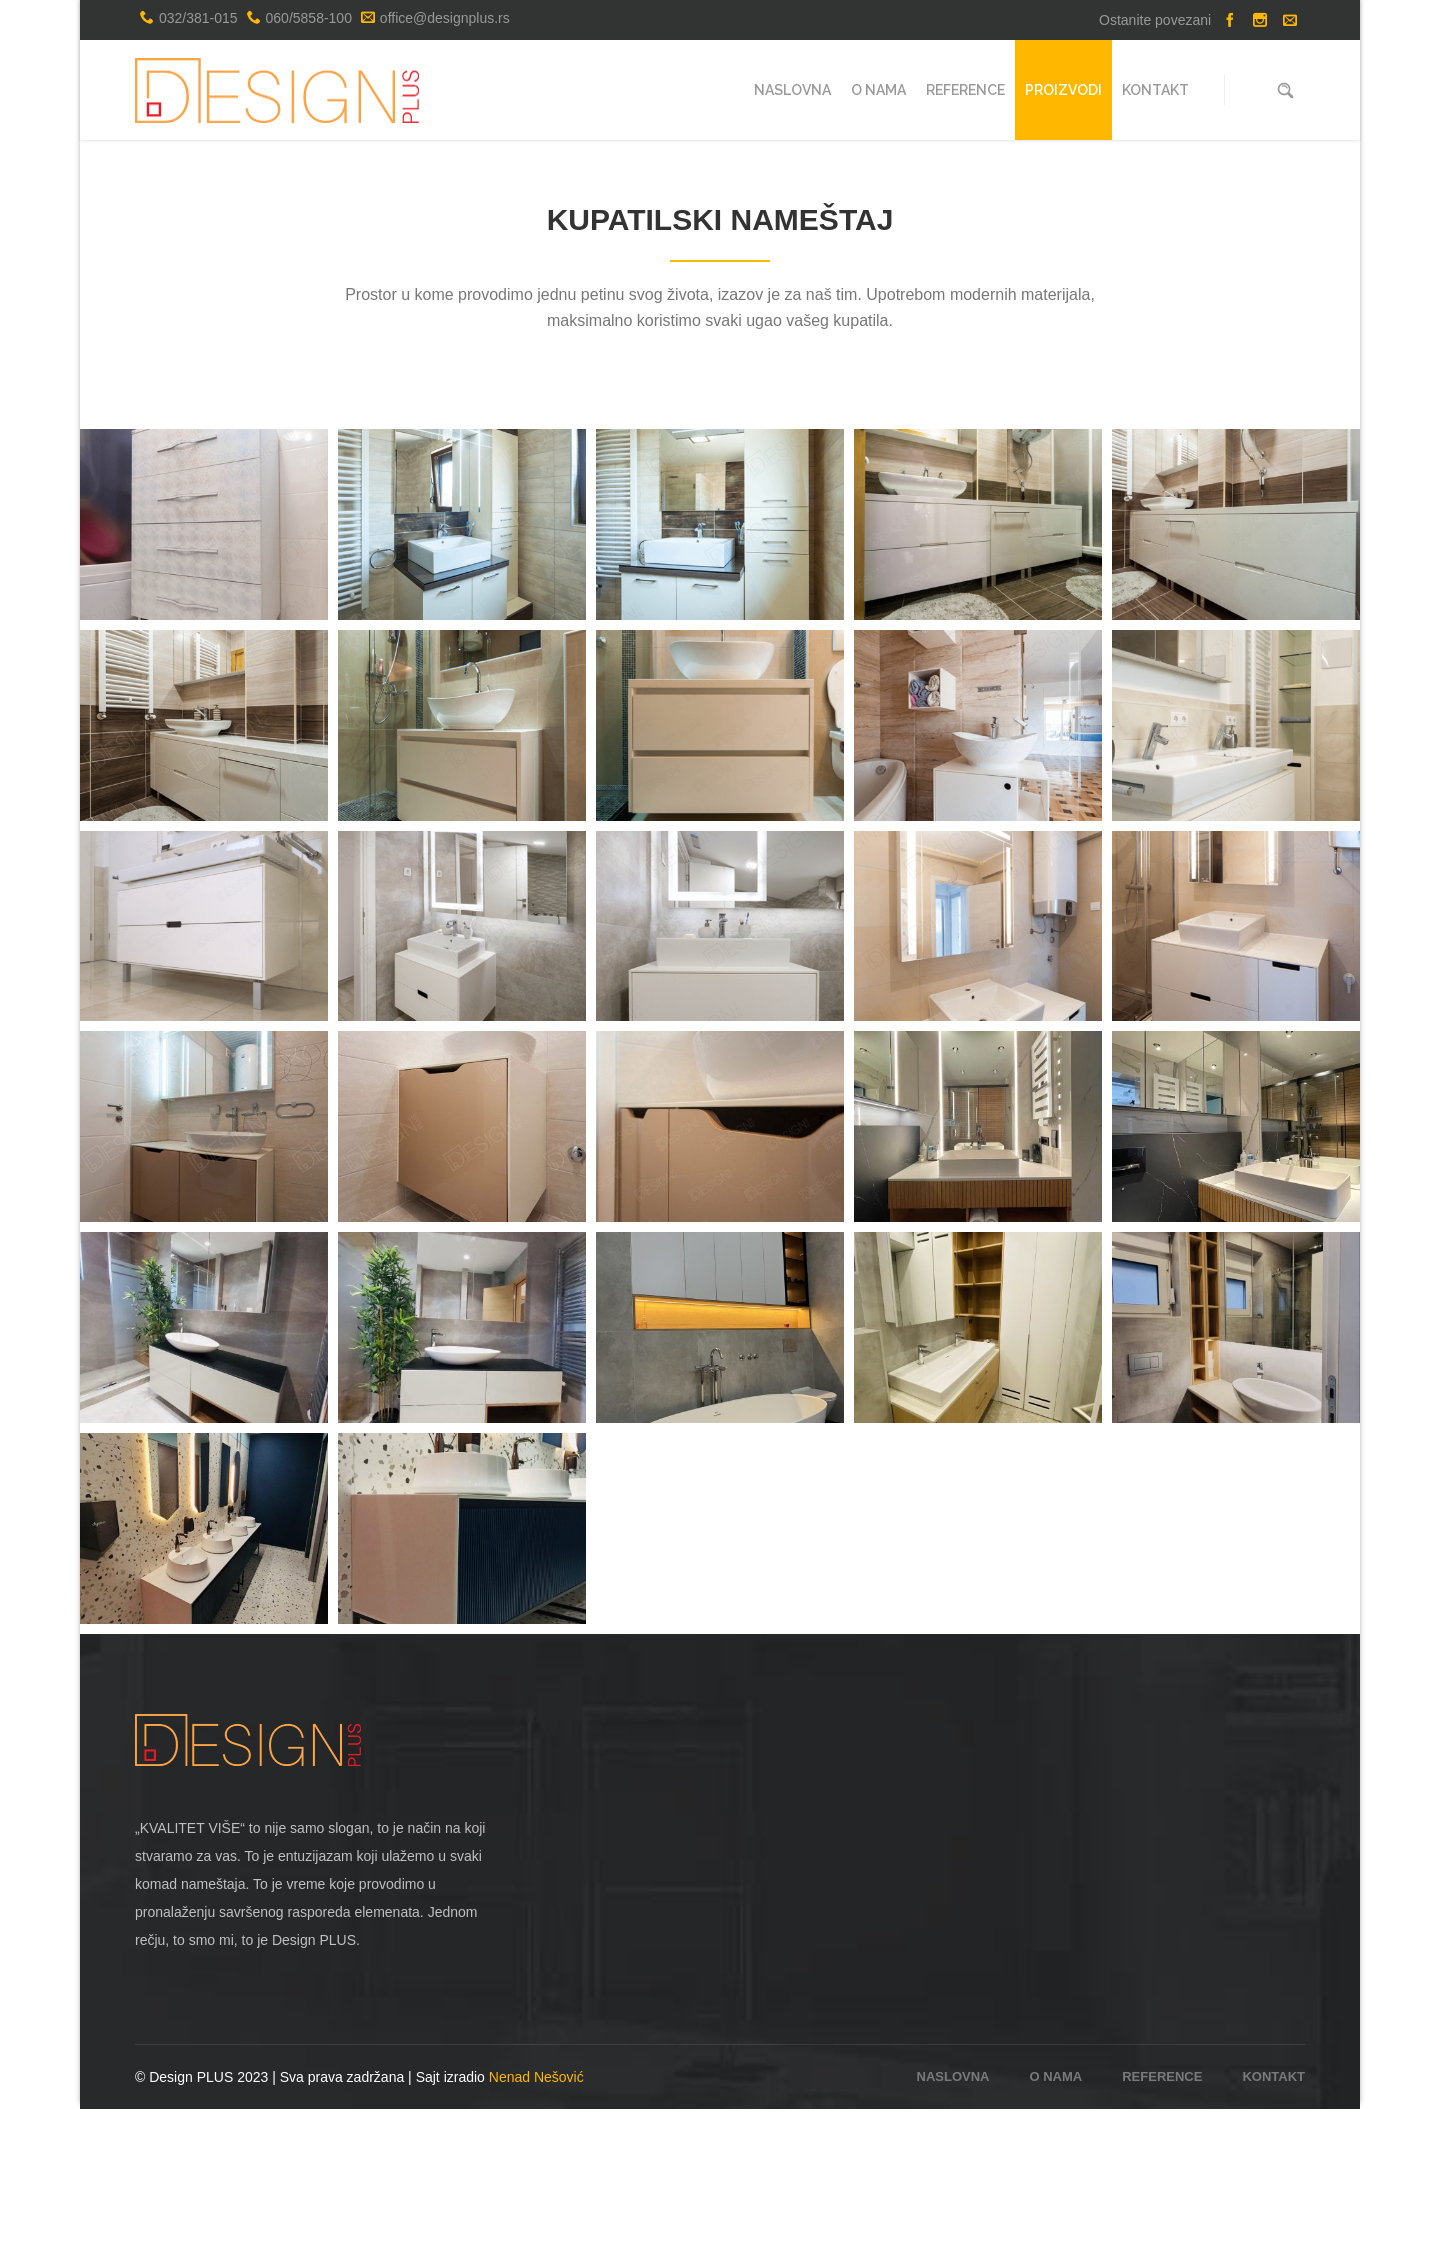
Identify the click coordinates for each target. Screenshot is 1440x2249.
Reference (1162, 2216)
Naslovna (1100, 189)
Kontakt (1273, 2216)
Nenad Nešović (536, 2217)
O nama (1056, 2216)
